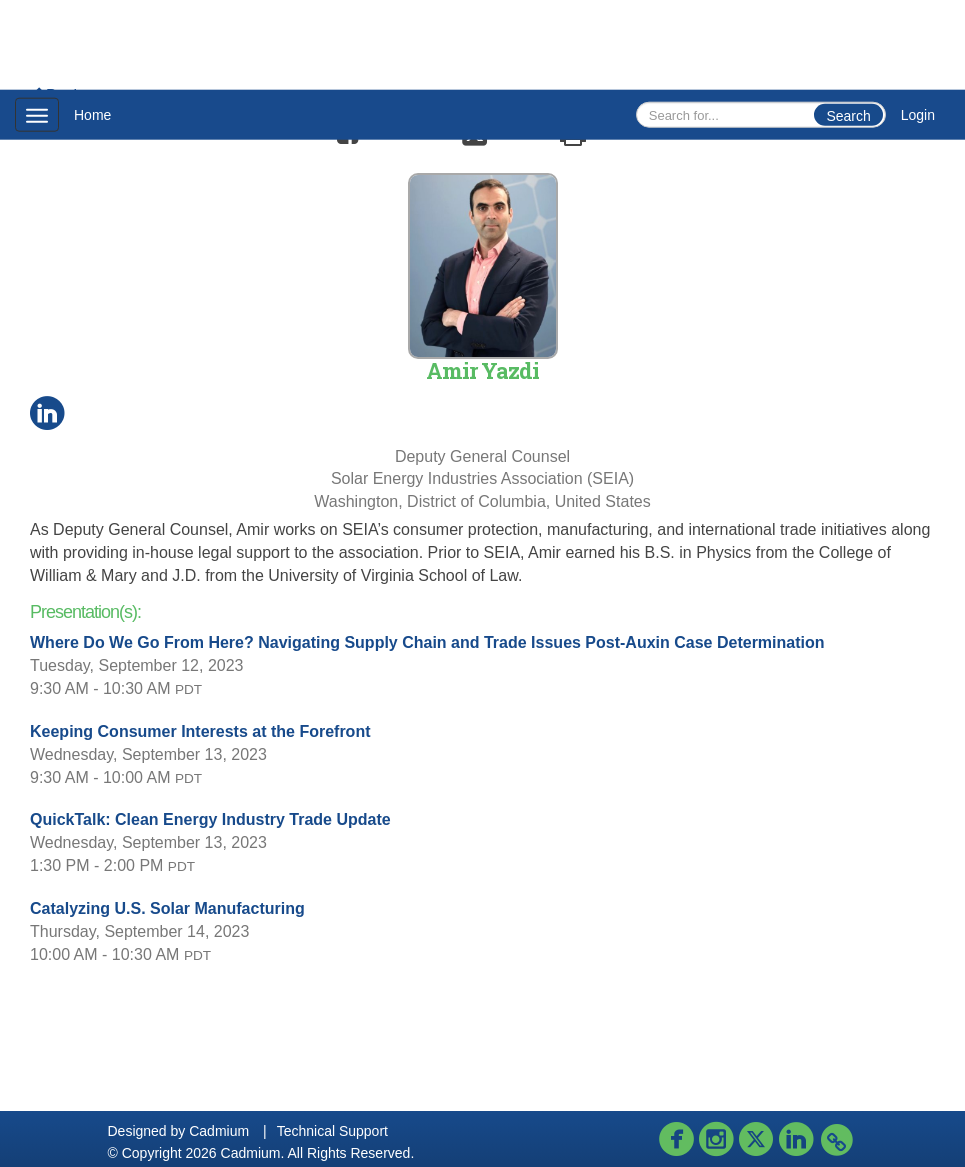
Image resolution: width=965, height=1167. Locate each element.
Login (918, 115)
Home (92, 115)
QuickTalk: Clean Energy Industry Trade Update (210, 819)
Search (848, 116)
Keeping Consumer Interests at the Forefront (200, 731)
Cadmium (219, 1131)
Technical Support (332, 1131)
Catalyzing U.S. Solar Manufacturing (167, 908)
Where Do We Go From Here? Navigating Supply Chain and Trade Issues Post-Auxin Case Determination (427, 642)
